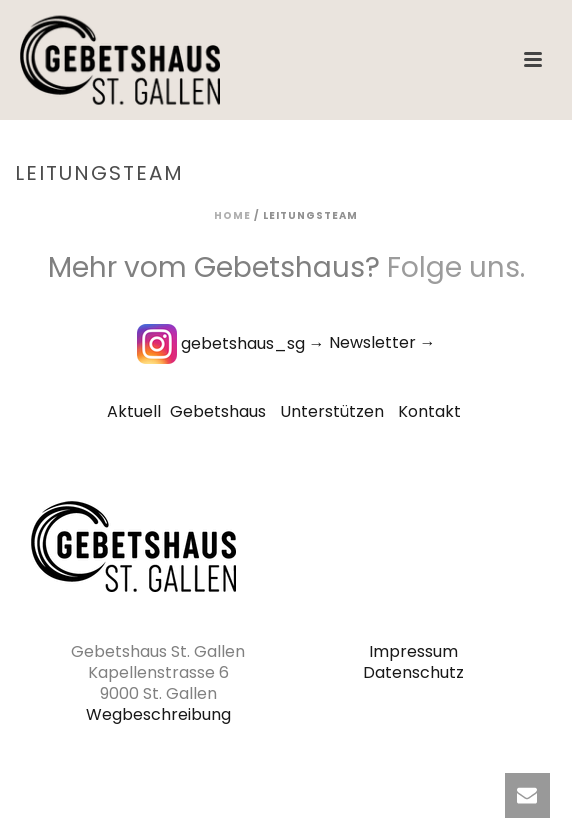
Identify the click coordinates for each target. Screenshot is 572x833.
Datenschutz (413, 672)
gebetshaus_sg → (231, 343)
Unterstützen (332, 411)
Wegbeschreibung (158, 714)
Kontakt (429, 411)
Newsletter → (382, 343)
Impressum (413, 651)
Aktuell (134, 411)
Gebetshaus (218, 411)
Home (232, 215)
